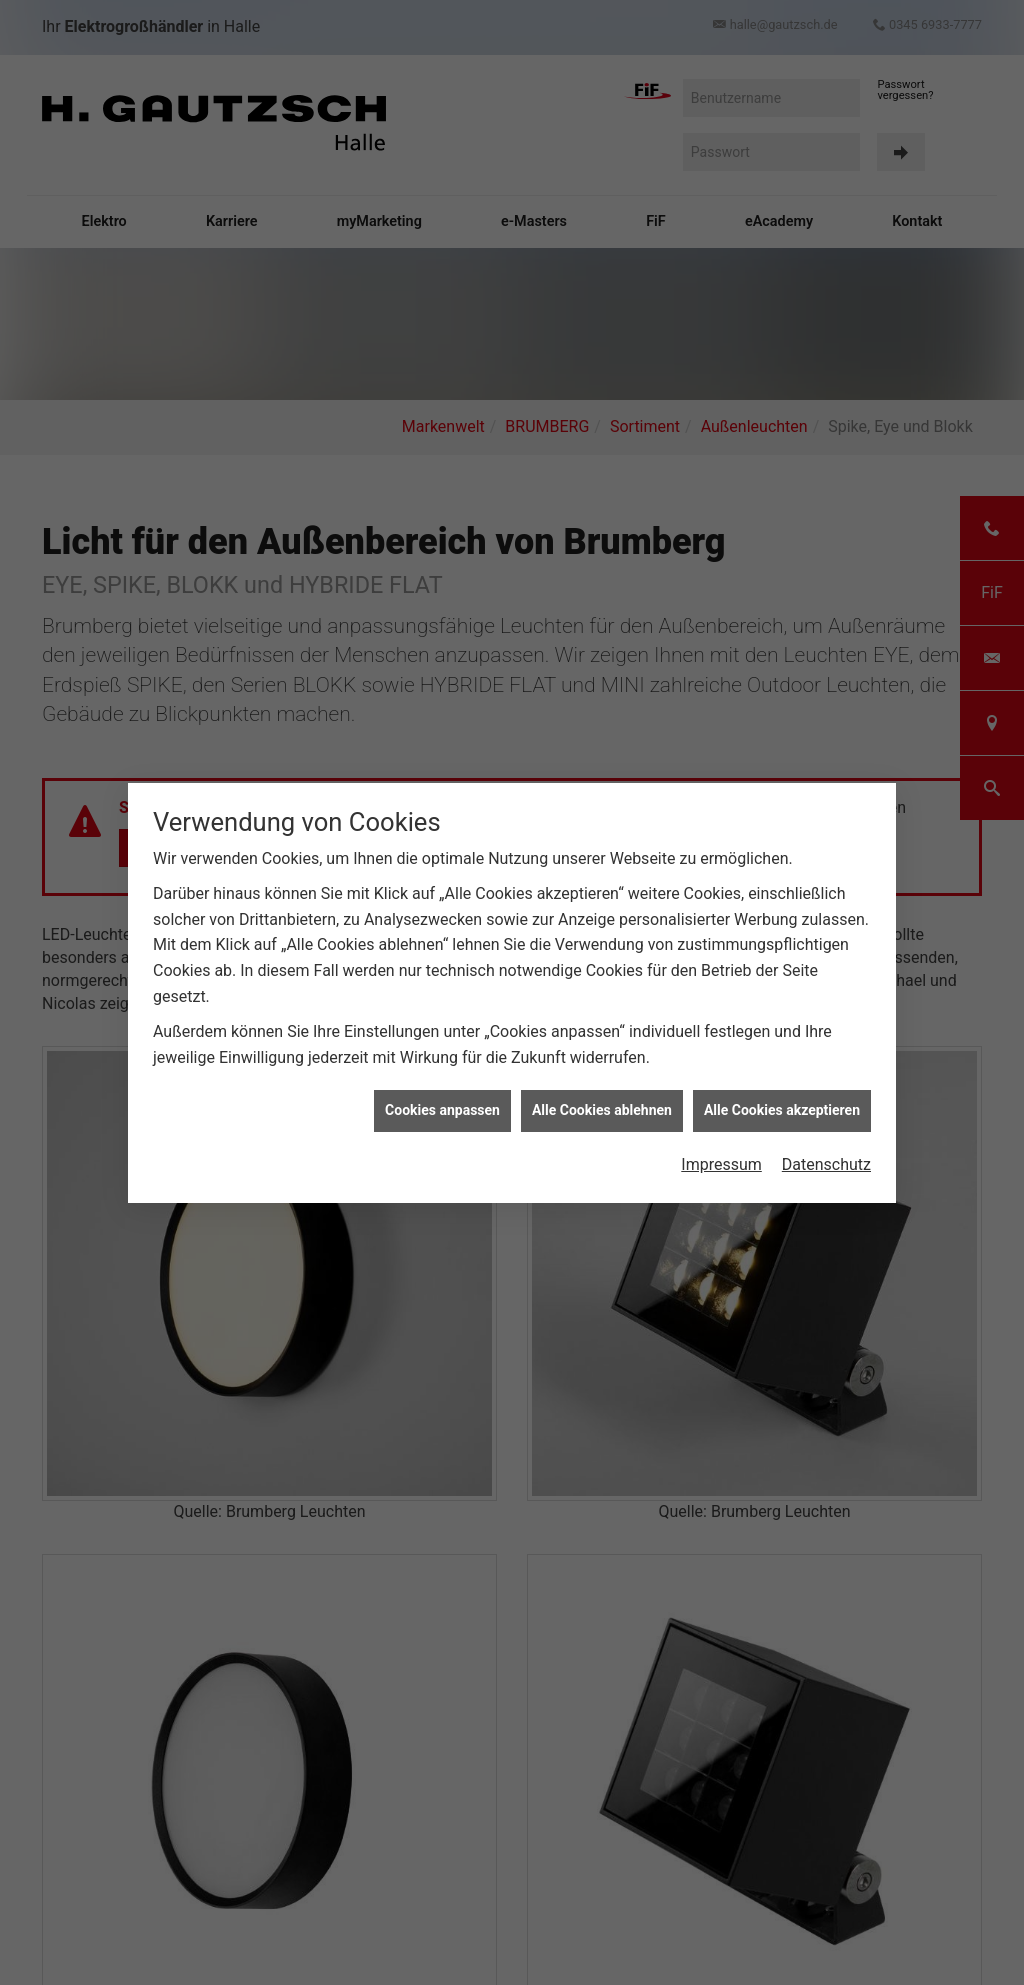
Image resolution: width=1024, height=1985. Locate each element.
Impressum (721, 1129)
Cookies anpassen (442, 1076)
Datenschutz (826, 1129)
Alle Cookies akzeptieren (782, 1076)
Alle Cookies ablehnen (602, 1076)
